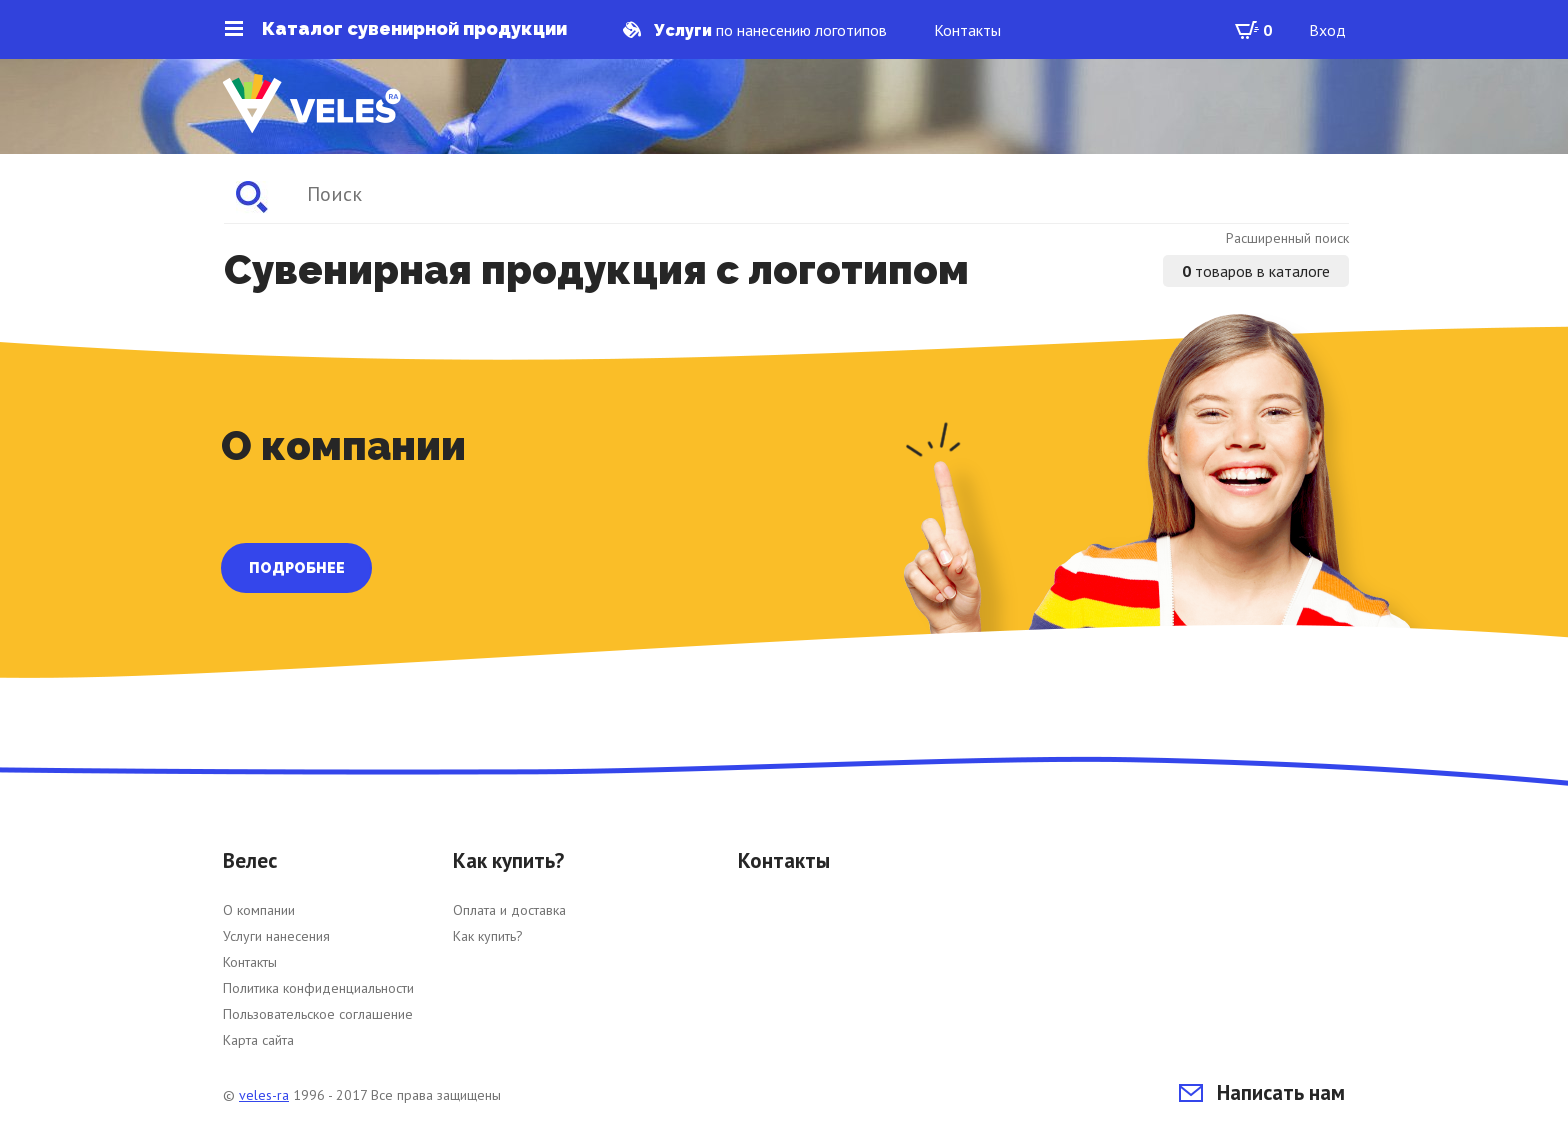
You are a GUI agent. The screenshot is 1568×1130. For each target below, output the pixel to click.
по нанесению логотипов (755, 30)
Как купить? (488, 936)
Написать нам (1262, 1092)
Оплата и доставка (509, 910)
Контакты (967, 30)
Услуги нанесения (276, 936)
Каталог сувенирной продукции (396, 29)
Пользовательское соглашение (318, 1014)
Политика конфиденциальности (318, 988)
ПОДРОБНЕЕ (297, 568)
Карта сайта (258, 1040)
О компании (259, 910)
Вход (1327, 30)
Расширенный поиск (1287, 238)
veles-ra (264, 1095)
